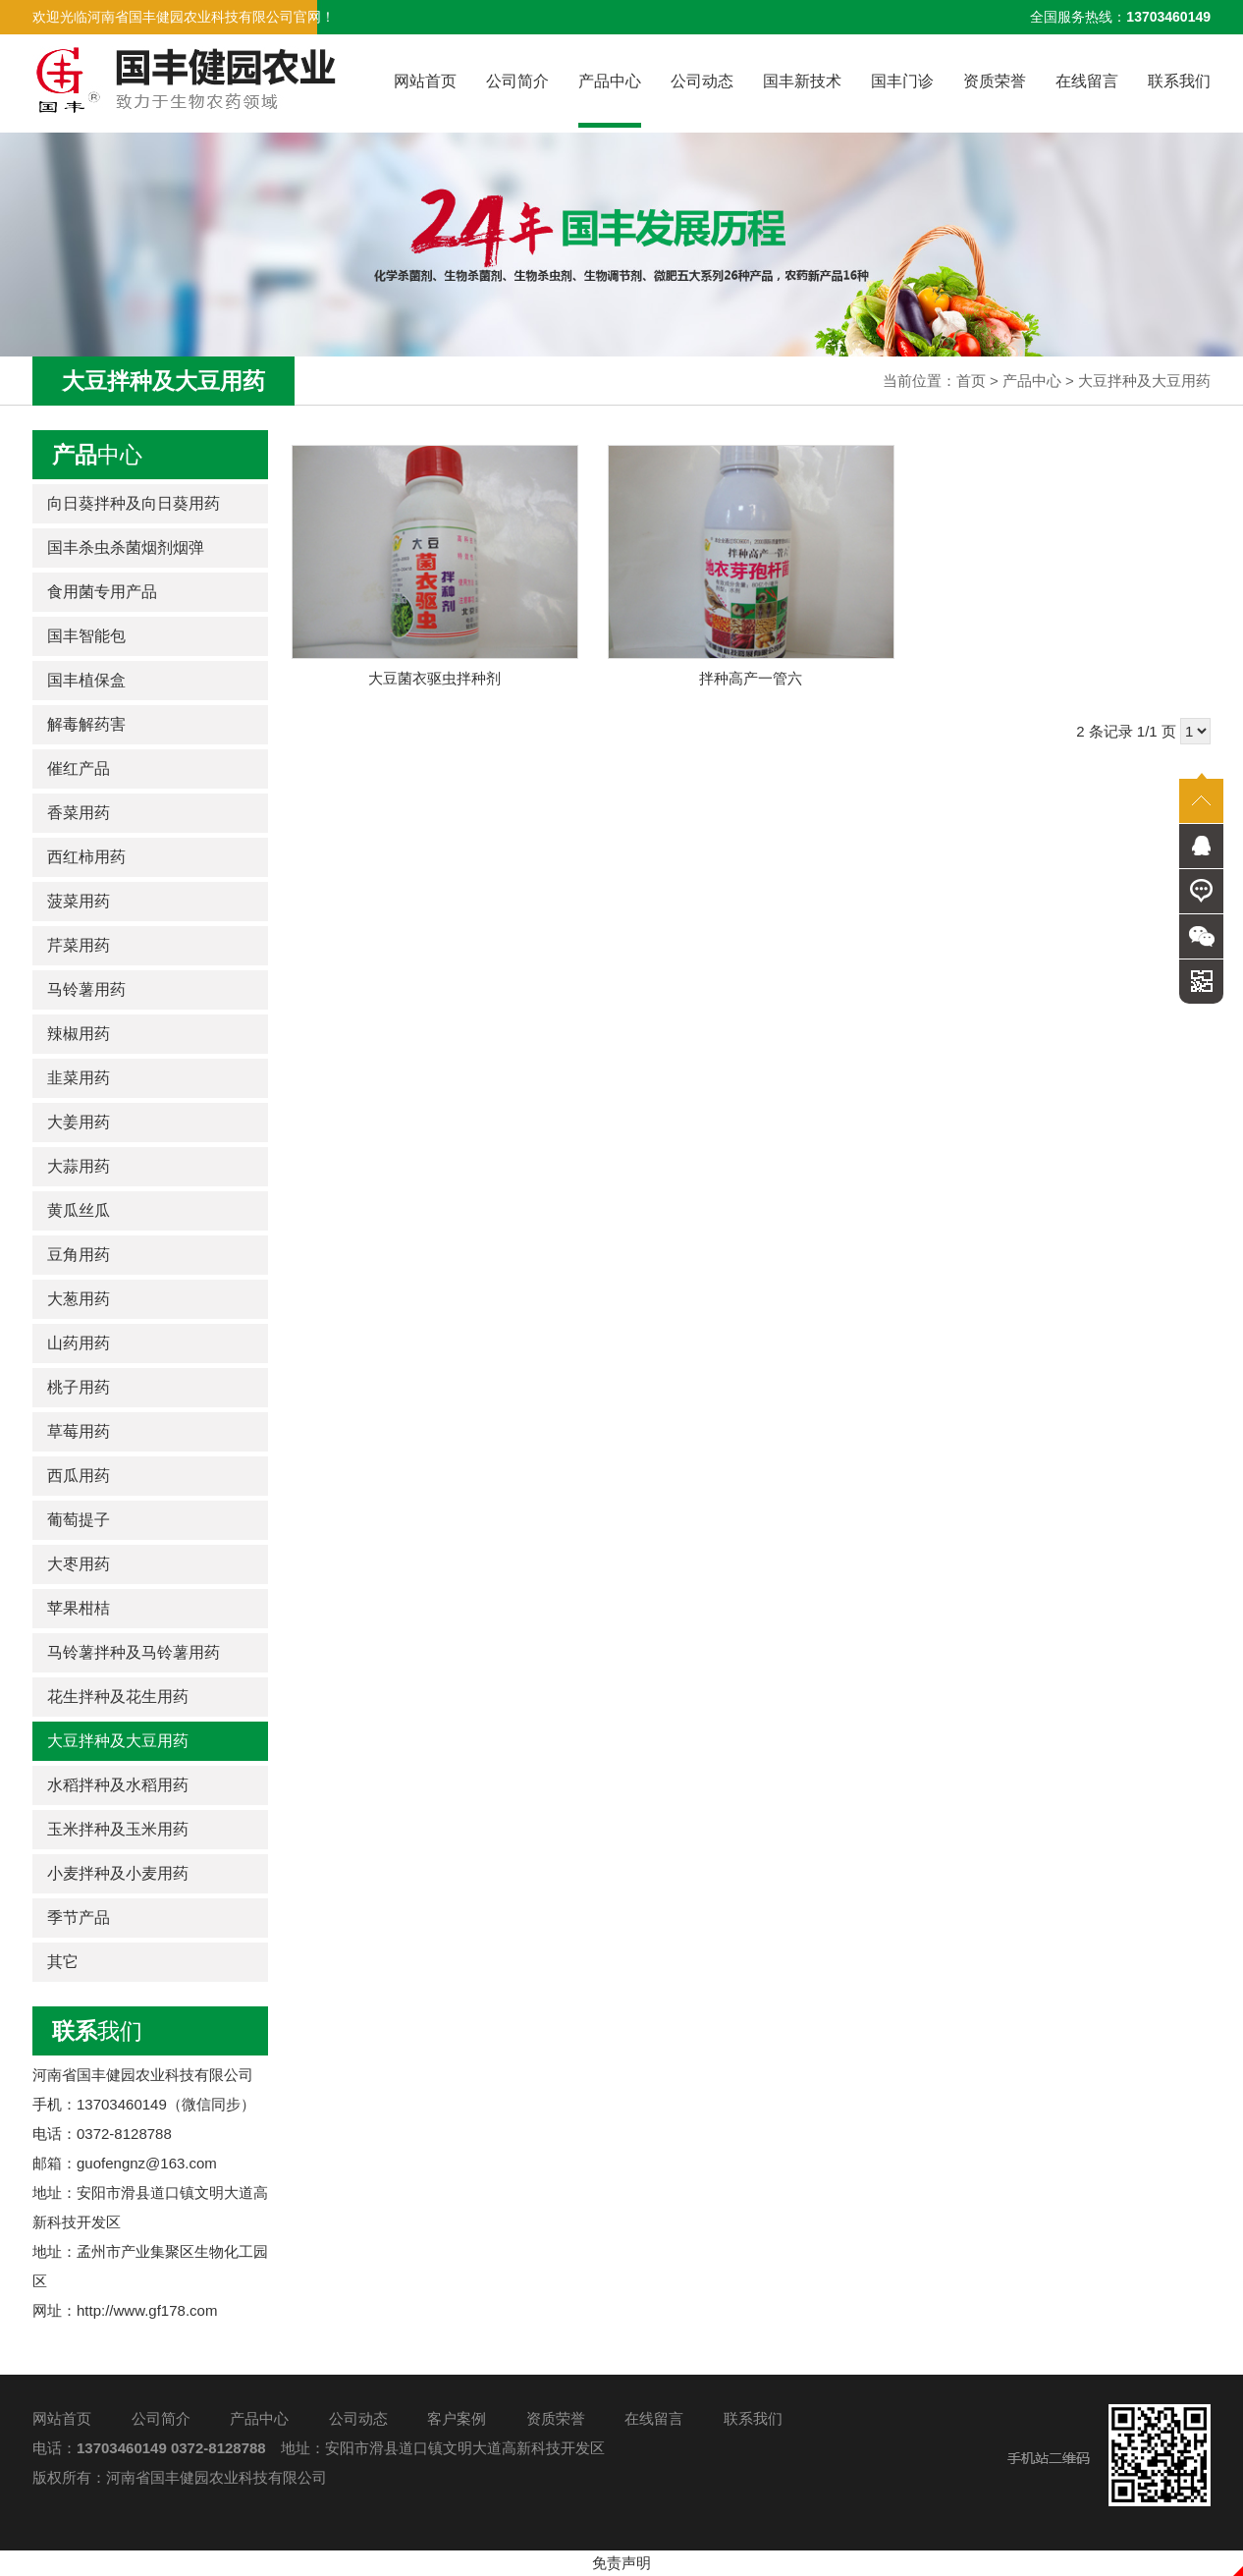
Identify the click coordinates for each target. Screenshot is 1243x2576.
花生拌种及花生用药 (118, 1696)
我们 (97, 2031)
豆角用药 (78, 1254)
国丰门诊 (902, 81)
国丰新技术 (802, 81)
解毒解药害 (86, 724)
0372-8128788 (218, 2447)
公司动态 (702, 81)
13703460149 (122, 2447)
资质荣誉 (994, 81)
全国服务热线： (1120, 17)
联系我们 (1179, 81)
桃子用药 (78, 1387)
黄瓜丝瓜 (78, 1210)
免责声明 (621, 2562)
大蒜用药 (78, 1166)
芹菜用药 (78, 945)
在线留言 (1086, 81)
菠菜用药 (78, 901)
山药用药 (78, 1343)
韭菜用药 (78, 1077)
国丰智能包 (86, 636)
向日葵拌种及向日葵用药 (133, 503)
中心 (97, 454)
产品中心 (609, 100)
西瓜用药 (78, 1475)
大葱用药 (78, 1298)
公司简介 (517, 81)
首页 (971, 380)
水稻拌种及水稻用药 (118, 1785)
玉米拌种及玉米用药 (118, 1829)
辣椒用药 (78, 1033)
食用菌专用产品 (102, 591)
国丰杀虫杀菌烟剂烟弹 (125, 547)
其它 (63, 1961)
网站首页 (425, 81)
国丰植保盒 (86, 680)
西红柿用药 (86, 857)
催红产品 (78, 768)
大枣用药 (78, 1564)
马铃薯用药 (86, 989)
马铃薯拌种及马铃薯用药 (133, 1652)
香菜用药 (78, 812)
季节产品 (78, 1917)
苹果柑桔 (78, 1608)
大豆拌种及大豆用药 (1144, 380)
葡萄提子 (78, 1519)
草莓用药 (78, 1431)
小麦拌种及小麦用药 (118, 1873)
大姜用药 (78, 1122)
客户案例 (456, 2418)
